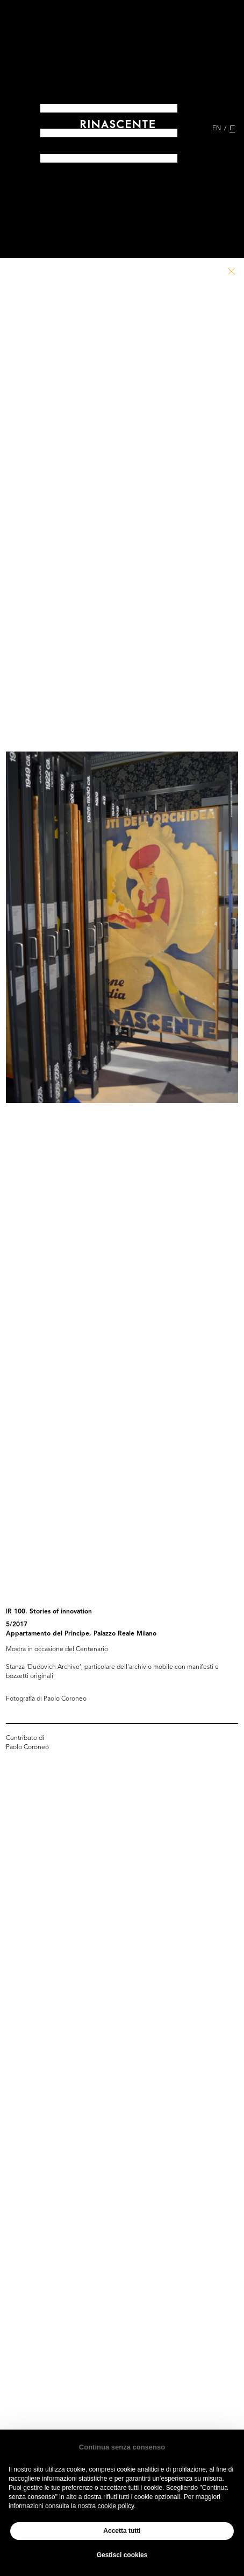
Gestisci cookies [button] (122, 2555)
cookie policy (115, 2506)
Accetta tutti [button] (121, 2531)
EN (216, 128)
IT (232, 128)
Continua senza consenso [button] (122, 2447)
